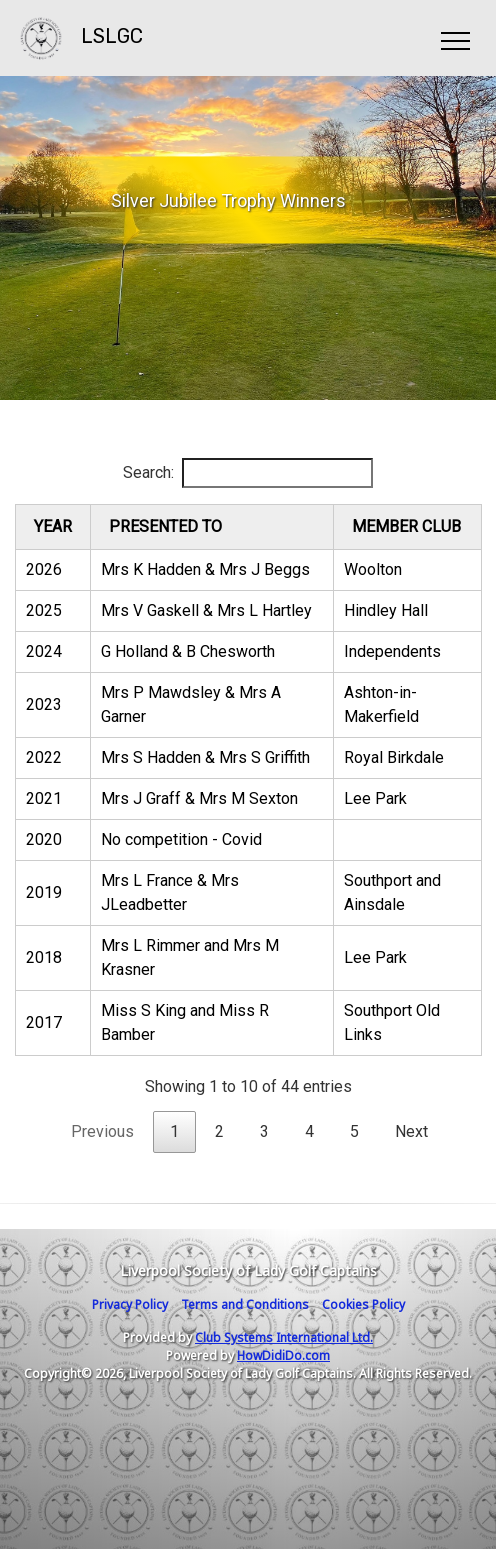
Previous (102, 1131)
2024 (44, 651)
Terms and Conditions (245, 1304)
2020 (44, 839)
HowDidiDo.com (283, 1355)
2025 (44, 610)
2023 (44, 704)
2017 (44, 1022)
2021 (44, 798)
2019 (44, 892)
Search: (248, 473)
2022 (44, 757)
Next (411, 1131)
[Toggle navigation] (454, 38)
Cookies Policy (363, 1304)
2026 (44, 569)
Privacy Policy (130, 1304)
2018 (44, 957)
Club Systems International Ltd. (284, 1337)
